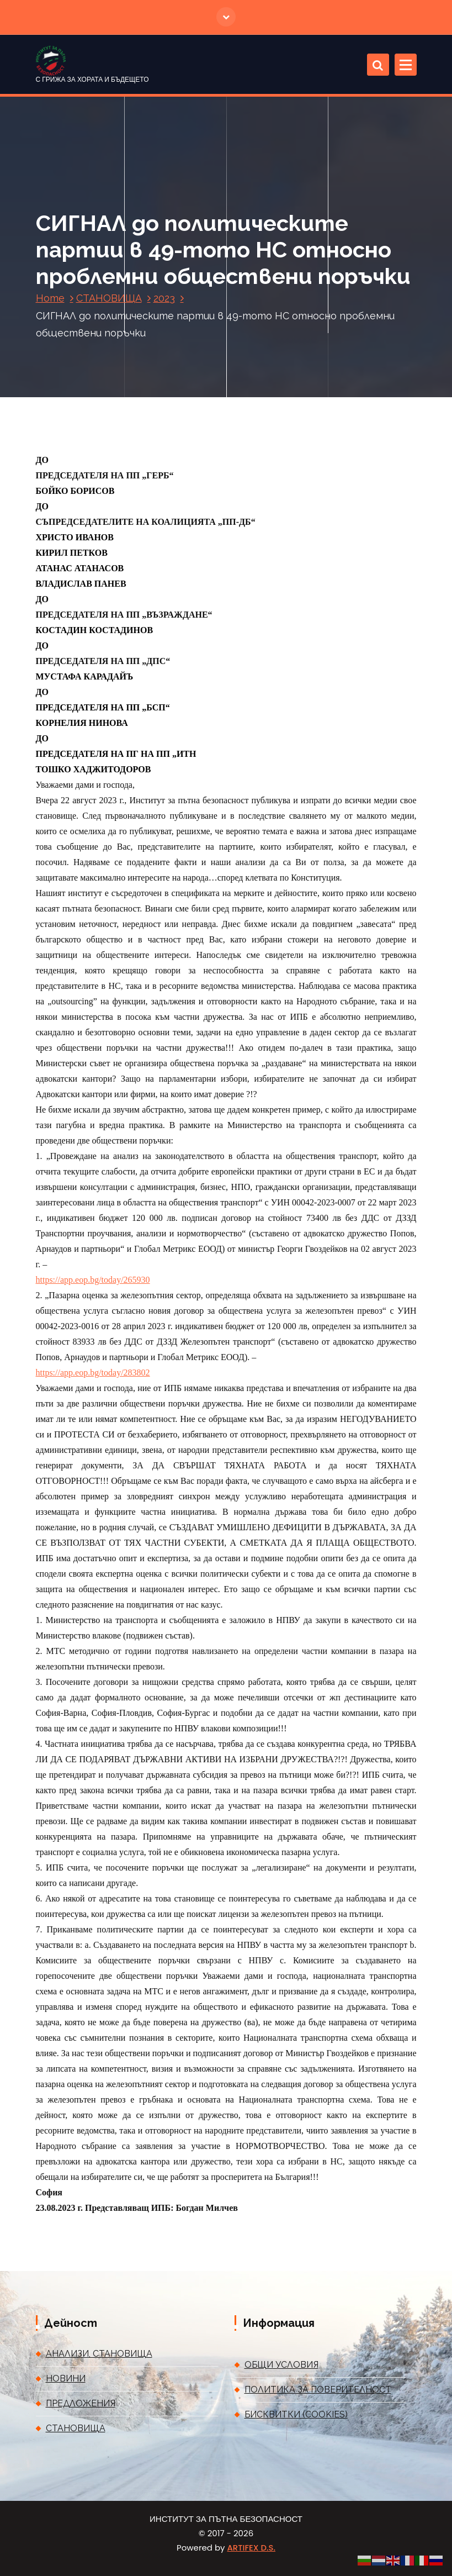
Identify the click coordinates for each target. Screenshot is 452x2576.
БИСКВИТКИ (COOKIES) (296, 2414)
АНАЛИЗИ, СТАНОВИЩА (99, 2353)
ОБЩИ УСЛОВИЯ (281, 2364)
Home (50, 298)
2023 (164, 298)
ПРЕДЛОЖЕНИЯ (80, 2403)
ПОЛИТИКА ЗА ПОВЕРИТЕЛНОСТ (317, 2389)
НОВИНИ (66, 2378)
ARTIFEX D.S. (251, 2547)
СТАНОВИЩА (109, 298)
